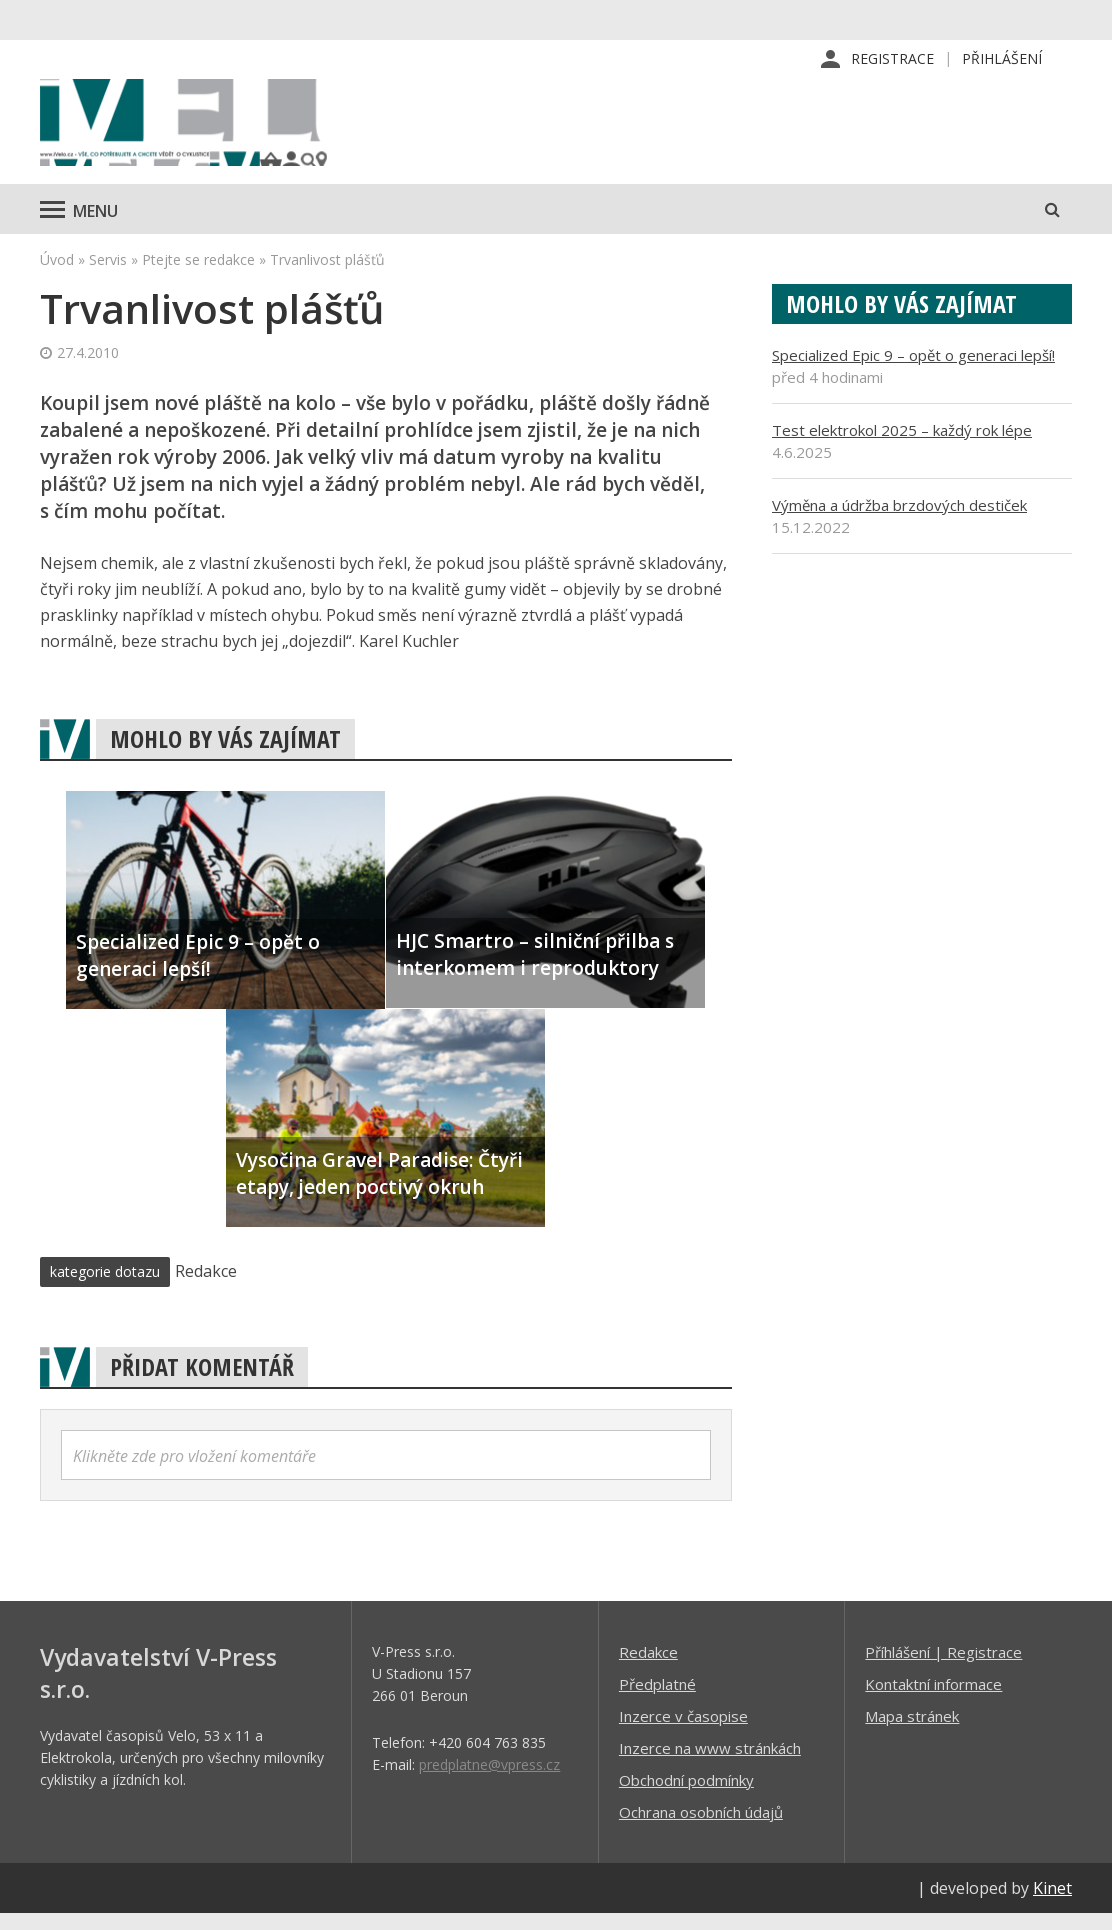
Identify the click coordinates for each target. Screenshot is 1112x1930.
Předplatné (657, 1700)
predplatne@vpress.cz (489, 1780)
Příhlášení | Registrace (943, 1668)
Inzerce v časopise (683, 1732)
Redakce (648, 1668)
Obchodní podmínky (686, 1796)
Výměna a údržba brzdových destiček (899, 521)
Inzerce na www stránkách (710, 1764)
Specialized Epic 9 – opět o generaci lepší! (913, 371)
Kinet (1052, 1904)
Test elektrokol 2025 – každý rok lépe (902, 446)
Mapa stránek (912, 1732)
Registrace (892, 59)
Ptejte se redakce (198, 275)
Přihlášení (1002, 59)
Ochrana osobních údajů (701, 1828)
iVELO (210, 131)
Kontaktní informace (933, 1700)
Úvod (57, 275)
